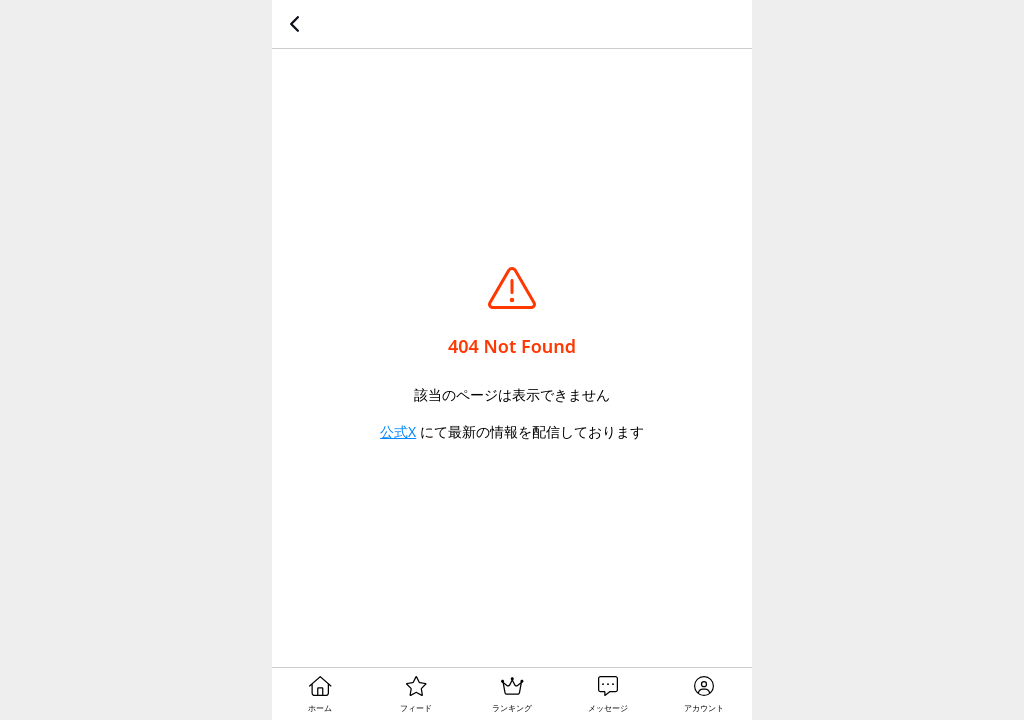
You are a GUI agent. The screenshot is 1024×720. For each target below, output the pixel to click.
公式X (398, 431)
